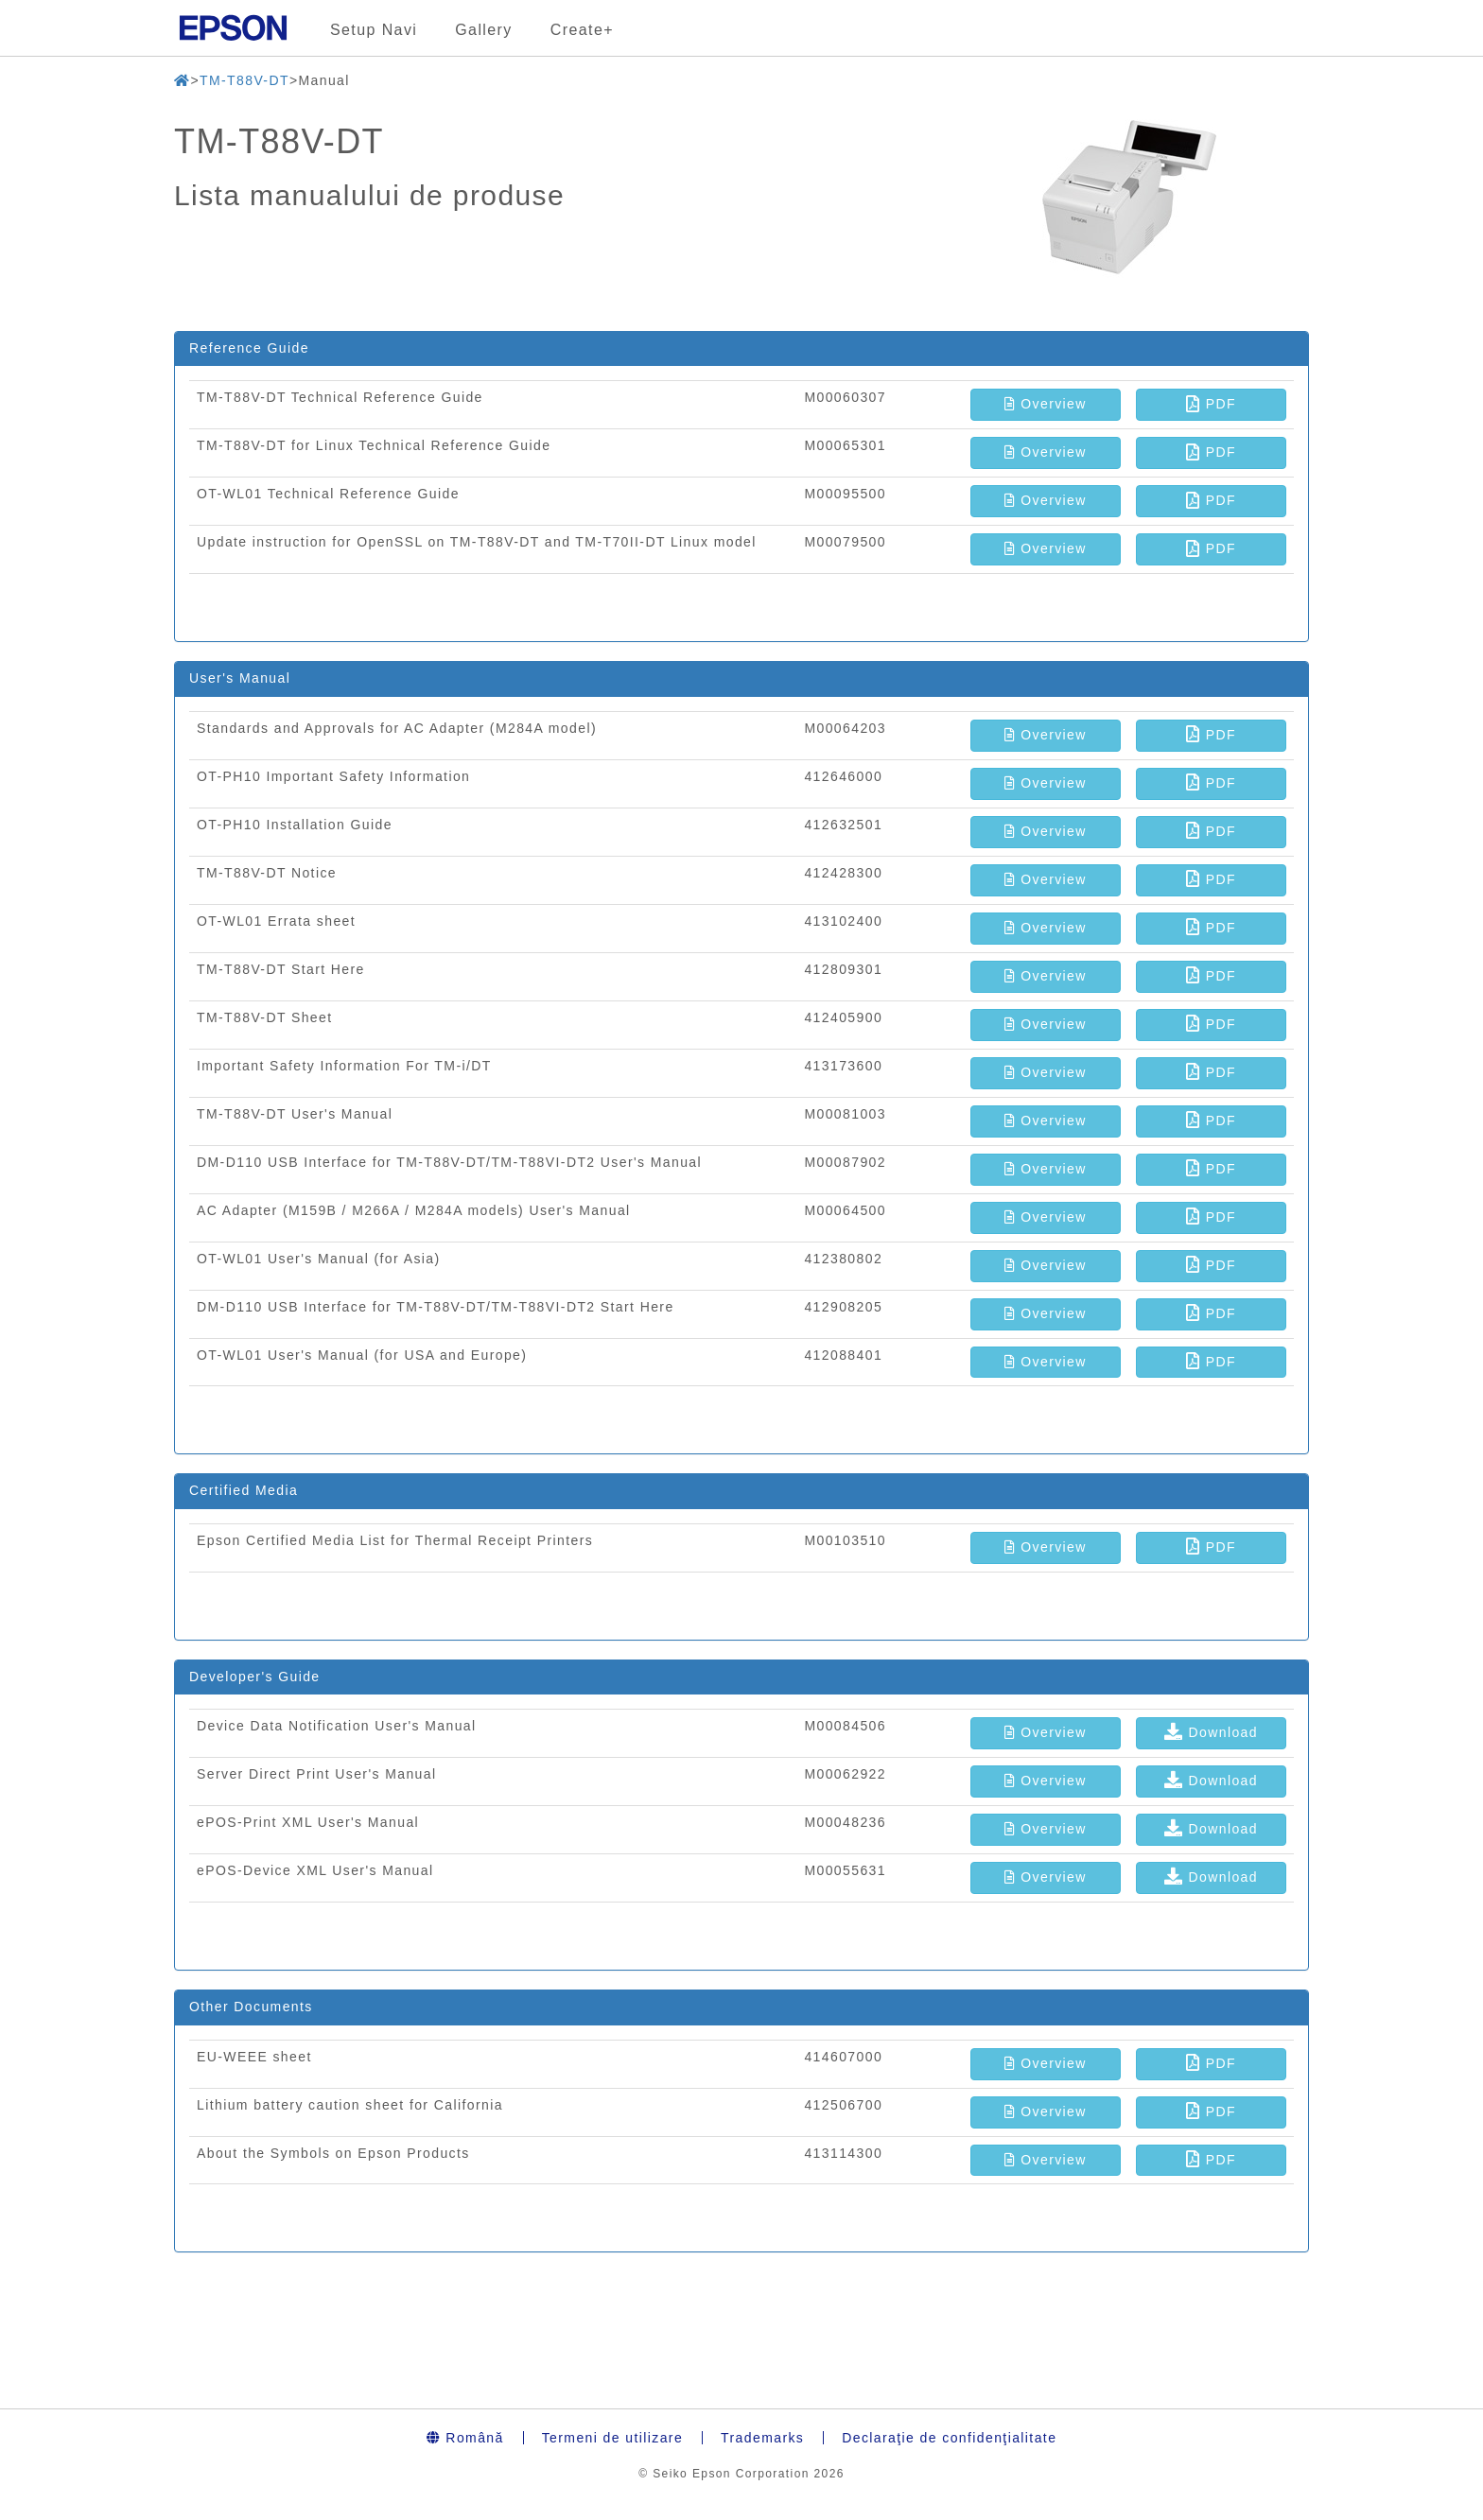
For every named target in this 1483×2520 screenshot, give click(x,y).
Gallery (483, 30)
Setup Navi (373, 30)
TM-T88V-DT (244, 80)
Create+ (582, 30)
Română (465, 2437)
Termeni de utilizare (612, 2437)
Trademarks (762, 2437)
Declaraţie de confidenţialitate (949, 2437)
